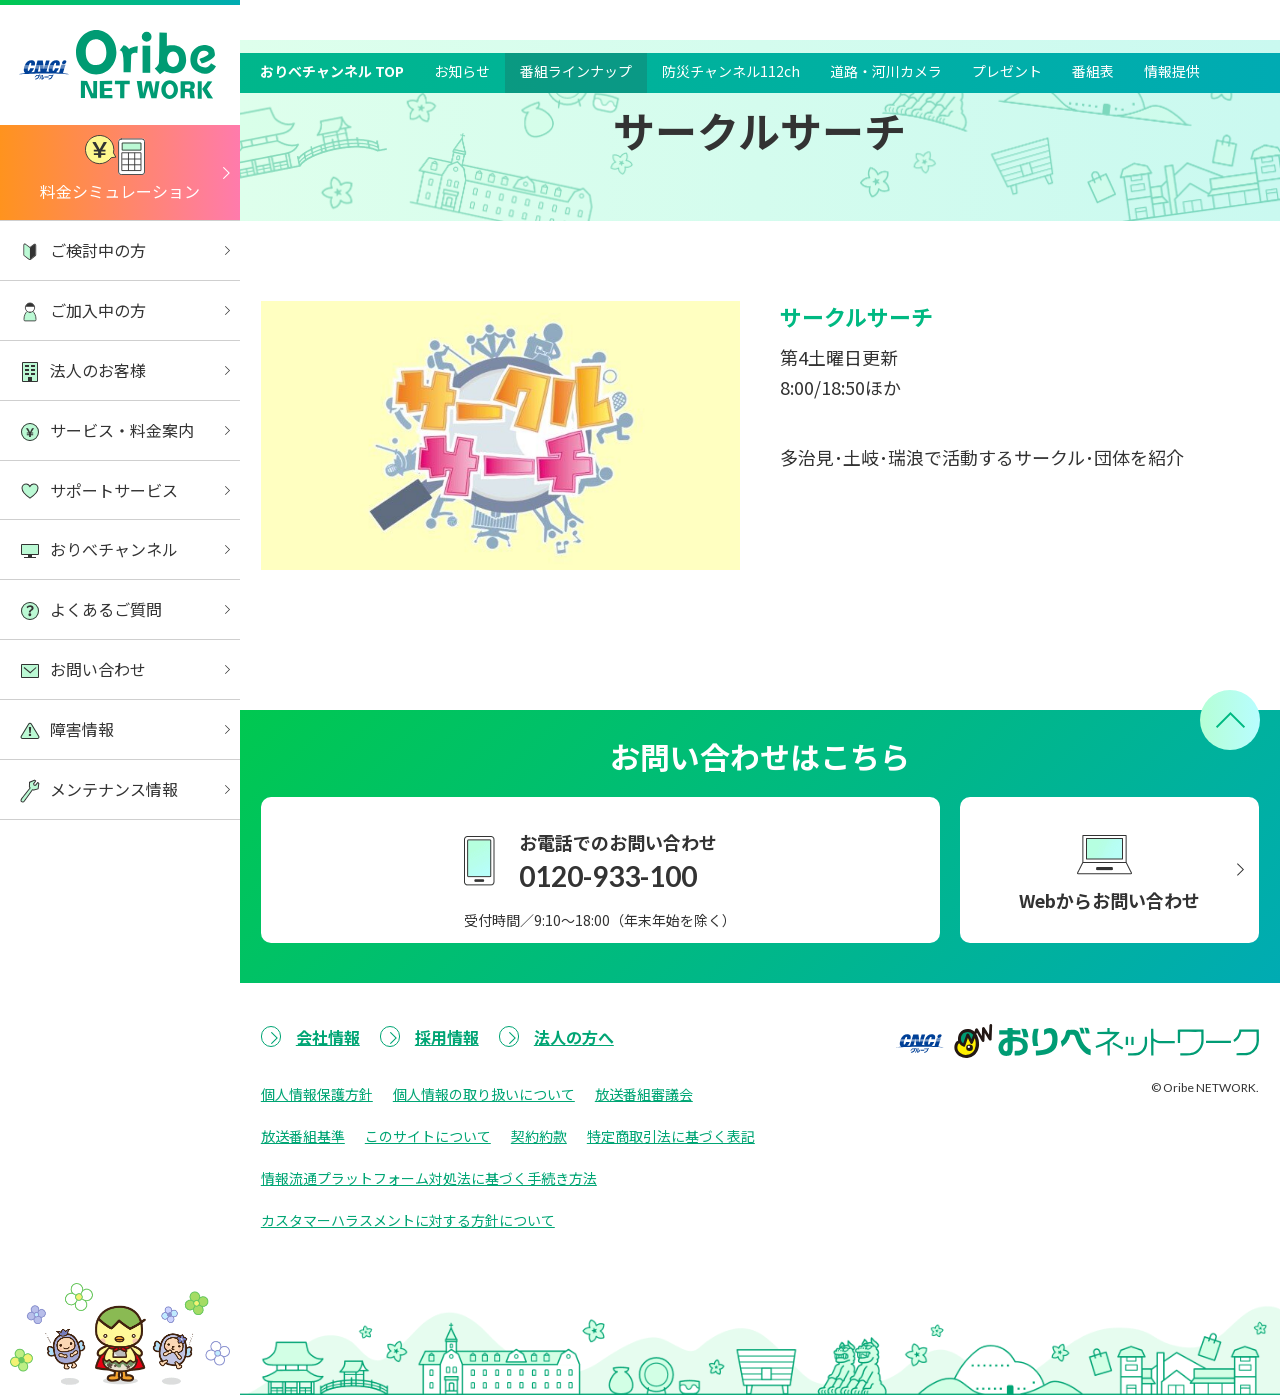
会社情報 (328, 1037)
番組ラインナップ (576, 18)
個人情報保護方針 (317, 1094)
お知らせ (462, 18)
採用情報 (447, 1037)
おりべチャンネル (351, 59)
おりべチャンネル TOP (332, 18)
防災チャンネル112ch (731, 18)
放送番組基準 (303, 1136)
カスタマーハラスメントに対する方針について (408, 1220)
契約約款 (539, 1136)
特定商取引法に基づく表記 (671, 1136)
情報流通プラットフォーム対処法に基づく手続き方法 (429, 1178)
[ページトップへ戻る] (1230, 720)
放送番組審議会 (644, 1094)
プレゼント (1007, 18)
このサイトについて (428, 1136)
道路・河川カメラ (886, 18)
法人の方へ (574, 1037)
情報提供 (1172, 18)
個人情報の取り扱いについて (484, 1094)
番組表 (1093, 18)
